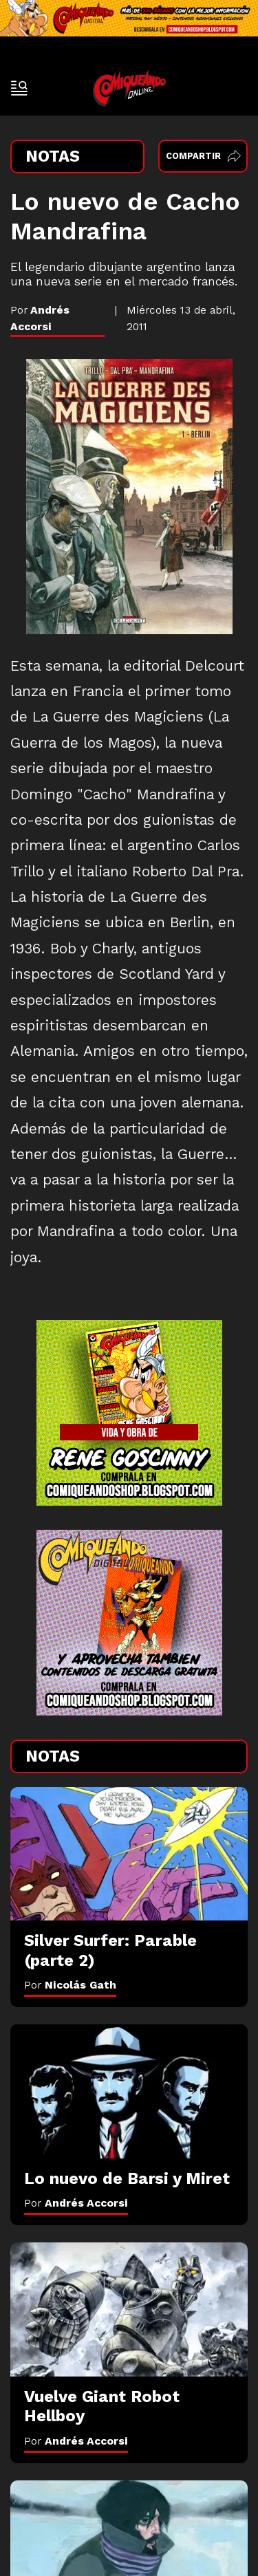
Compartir (203, 156)
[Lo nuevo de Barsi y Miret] (129, 2091)
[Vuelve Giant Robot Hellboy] (129, 2309)
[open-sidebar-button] (19, 88)
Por (70, 1984)
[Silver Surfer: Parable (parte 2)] (129, 1853)
